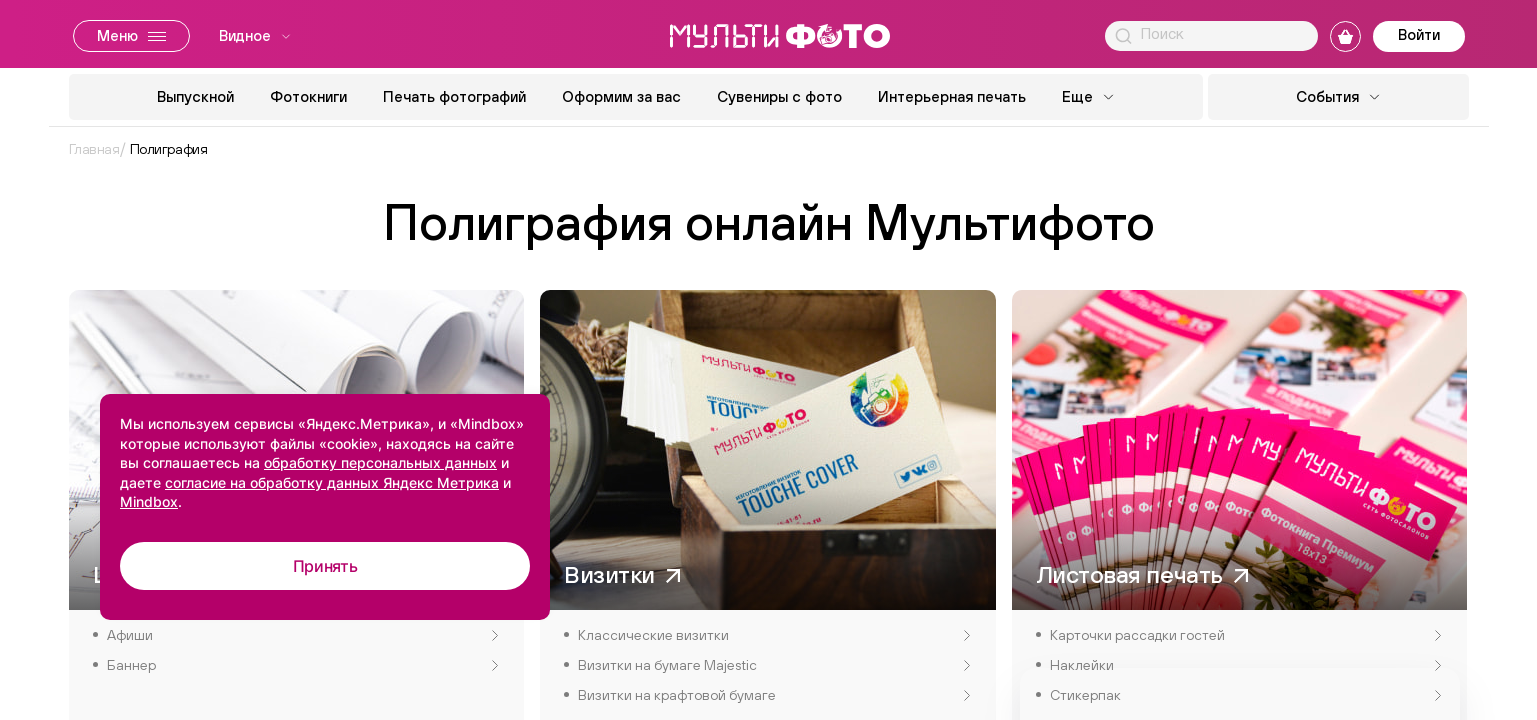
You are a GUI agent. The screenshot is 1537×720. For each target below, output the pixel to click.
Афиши (303, 635)
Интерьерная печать (952, 96)
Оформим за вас (621, 96)
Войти (1419, 34)
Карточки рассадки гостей (1246, 635)
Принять (325, 566)
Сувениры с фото (779, 96)
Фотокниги (308, 96)
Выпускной (195, 96)
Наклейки (1246, 665)
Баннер (303, 665)
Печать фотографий (454, 96)
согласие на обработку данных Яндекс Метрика (332, 482)
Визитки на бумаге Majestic (774, 665)
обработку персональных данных (380, 462)
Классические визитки (774, 635)
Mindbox (149, 501)
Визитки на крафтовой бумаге (774, 695)
